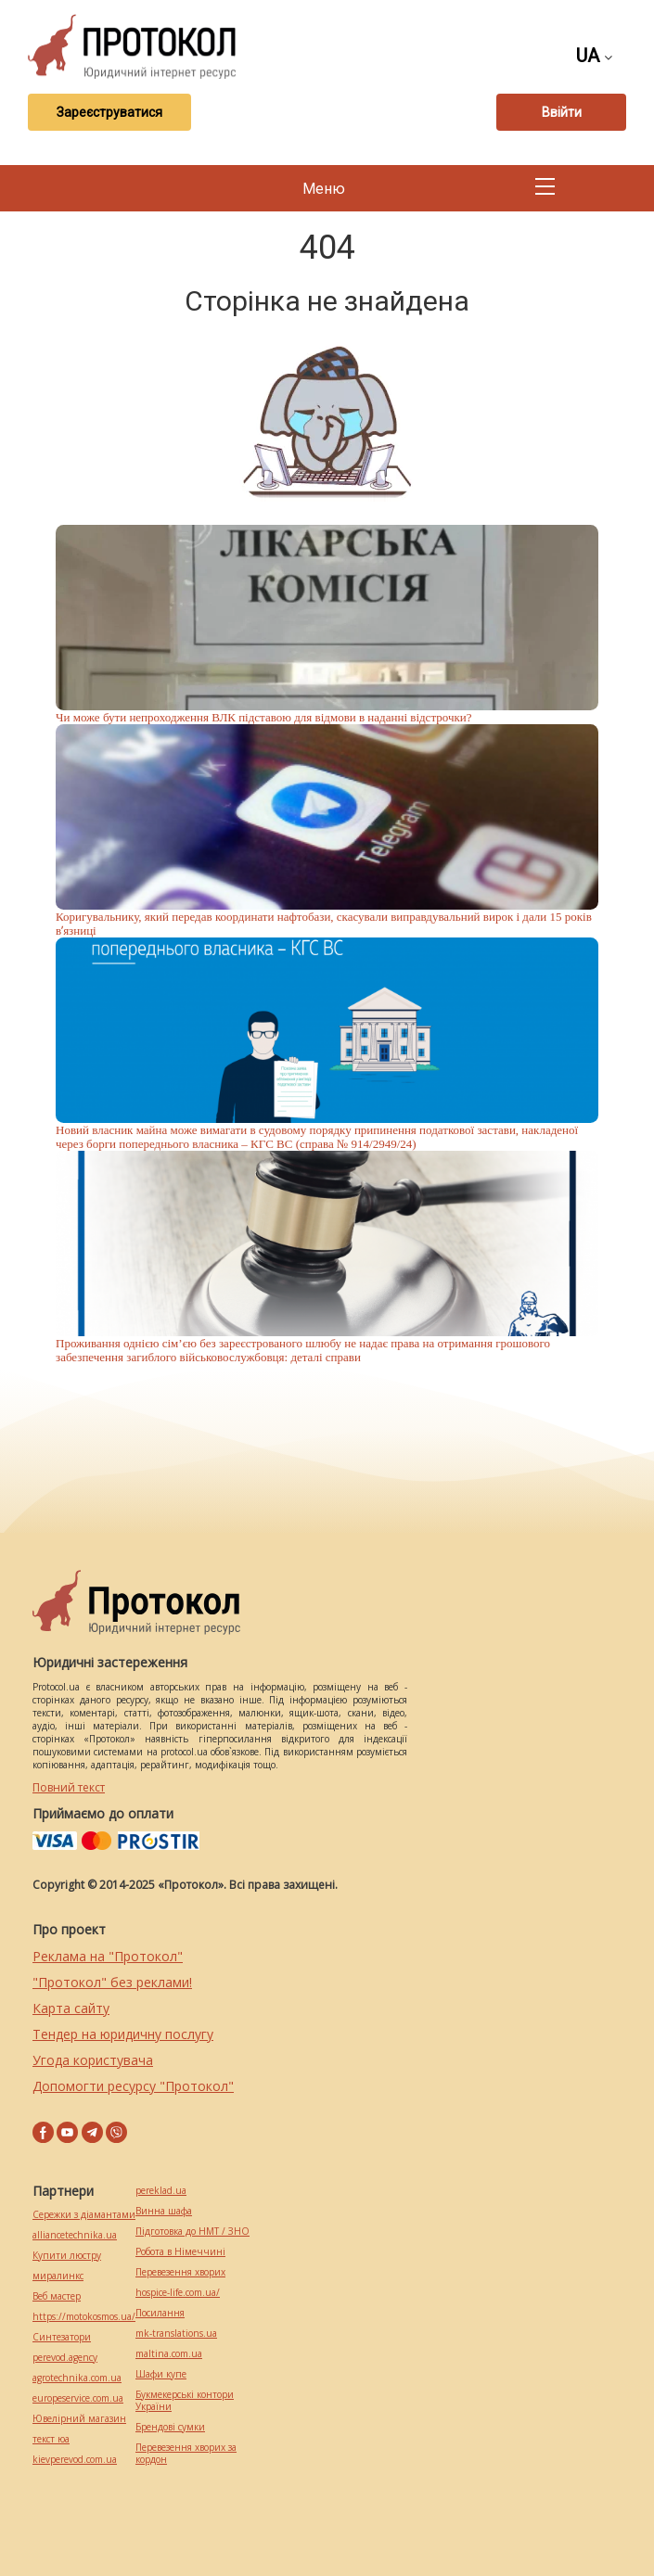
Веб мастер (56, 2296)
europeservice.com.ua (77, 2398)
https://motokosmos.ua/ (83, 2317)
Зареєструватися (109, 112)
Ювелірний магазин (79, 2419)
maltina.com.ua (168, 2354)
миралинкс (57, 2276)
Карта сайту (70, 2008)
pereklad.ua (160, 2191)
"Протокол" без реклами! (112, 1982)
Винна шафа (163, 2211)
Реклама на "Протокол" (107, 1956)
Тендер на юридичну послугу (122, 2034)
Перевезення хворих (180, 2272)
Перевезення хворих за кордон (186, 2454)
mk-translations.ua (176, 2333)
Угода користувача (92, 2060)
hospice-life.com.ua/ (177, 2293)
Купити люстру (66, 2256)
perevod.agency (64, 2358)
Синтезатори (61, 2337)
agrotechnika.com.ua (77, 2378)
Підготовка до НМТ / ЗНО (192, 2231)
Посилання (160, 2313)
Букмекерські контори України (184, 2401)
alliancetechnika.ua (74, 2235)
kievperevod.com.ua (74, 2460)
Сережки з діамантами (83, 2215)
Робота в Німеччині (180, 2252)
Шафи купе (160, 2374)
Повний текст (68, 1787)
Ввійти (562, 112)
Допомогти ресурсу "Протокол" (133, 2086)
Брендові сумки (170, 2427)
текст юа (51, 2439)
